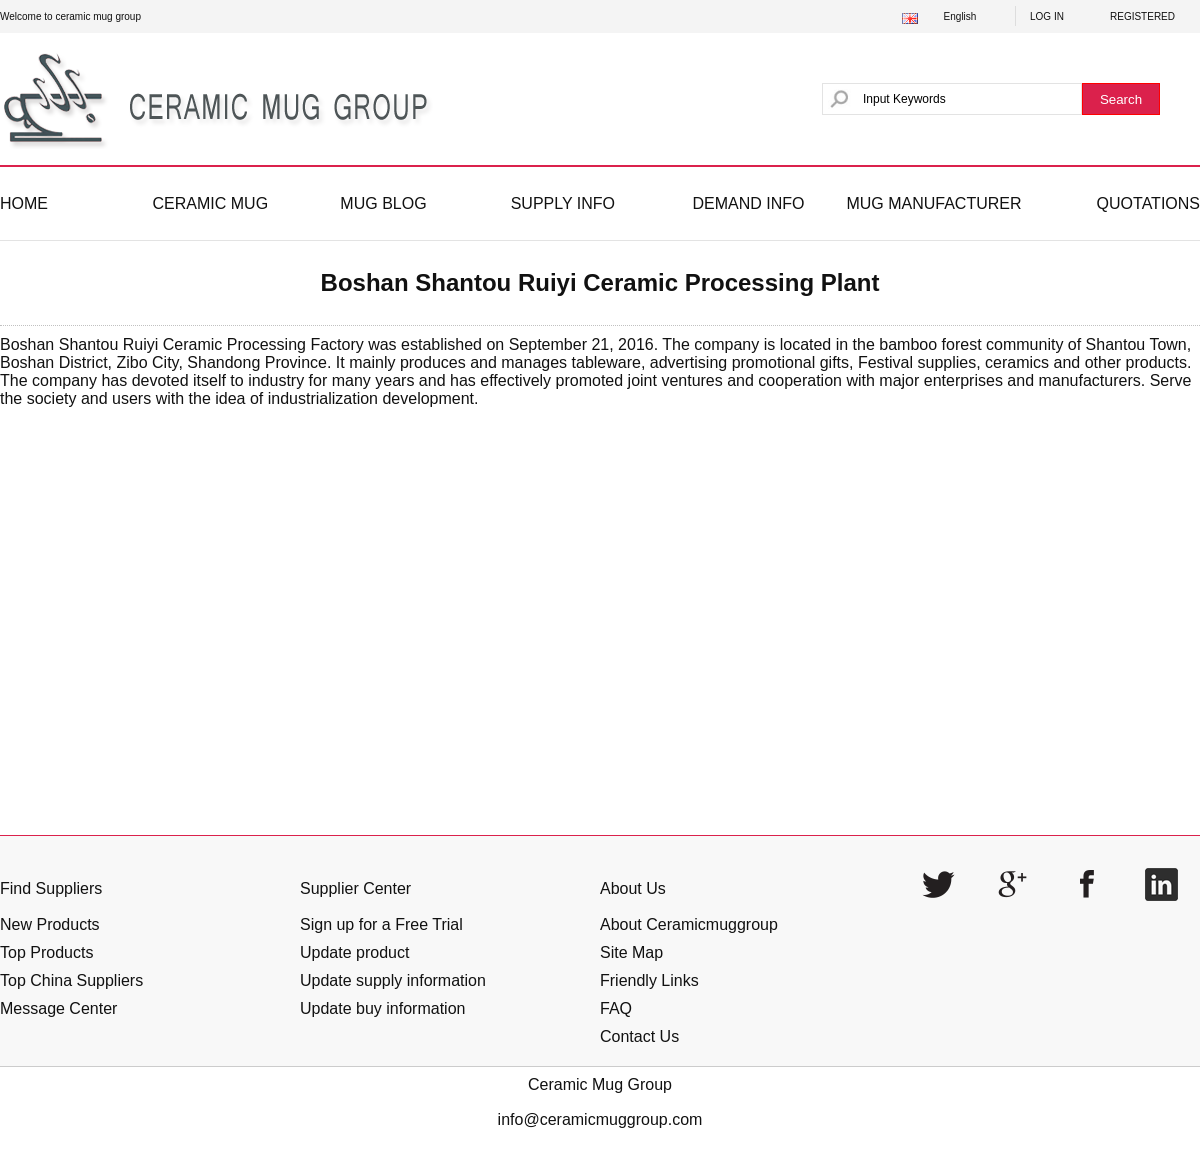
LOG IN (1047, 16)
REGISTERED (1142, 16)
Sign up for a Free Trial (381, 924)
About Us (633, 888)
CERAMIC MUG (211, 203)
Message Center (58, 1008)
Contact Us (639, 1036)
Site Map (631, 952)
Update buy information (382, 1008)
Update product (354, 952)
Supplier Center (355, 888)
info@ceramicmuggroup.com (600, 1119)
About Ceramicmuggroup (689, 924)
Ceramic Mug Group (600, 1084)
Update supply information (393, 980)
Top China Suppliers (71, 980)
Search (1121, 99)
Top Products (46, 952)
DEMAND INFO (748, 203)
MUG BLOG (383, 203)
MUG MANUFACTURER (933, 203)
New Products (50, 924)
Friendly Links (649, 980)
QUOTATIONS (1148, 203)
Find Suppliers (51, 888)
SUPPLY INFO (563, 203)
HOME (24, 203)
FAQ (616, 1008)
